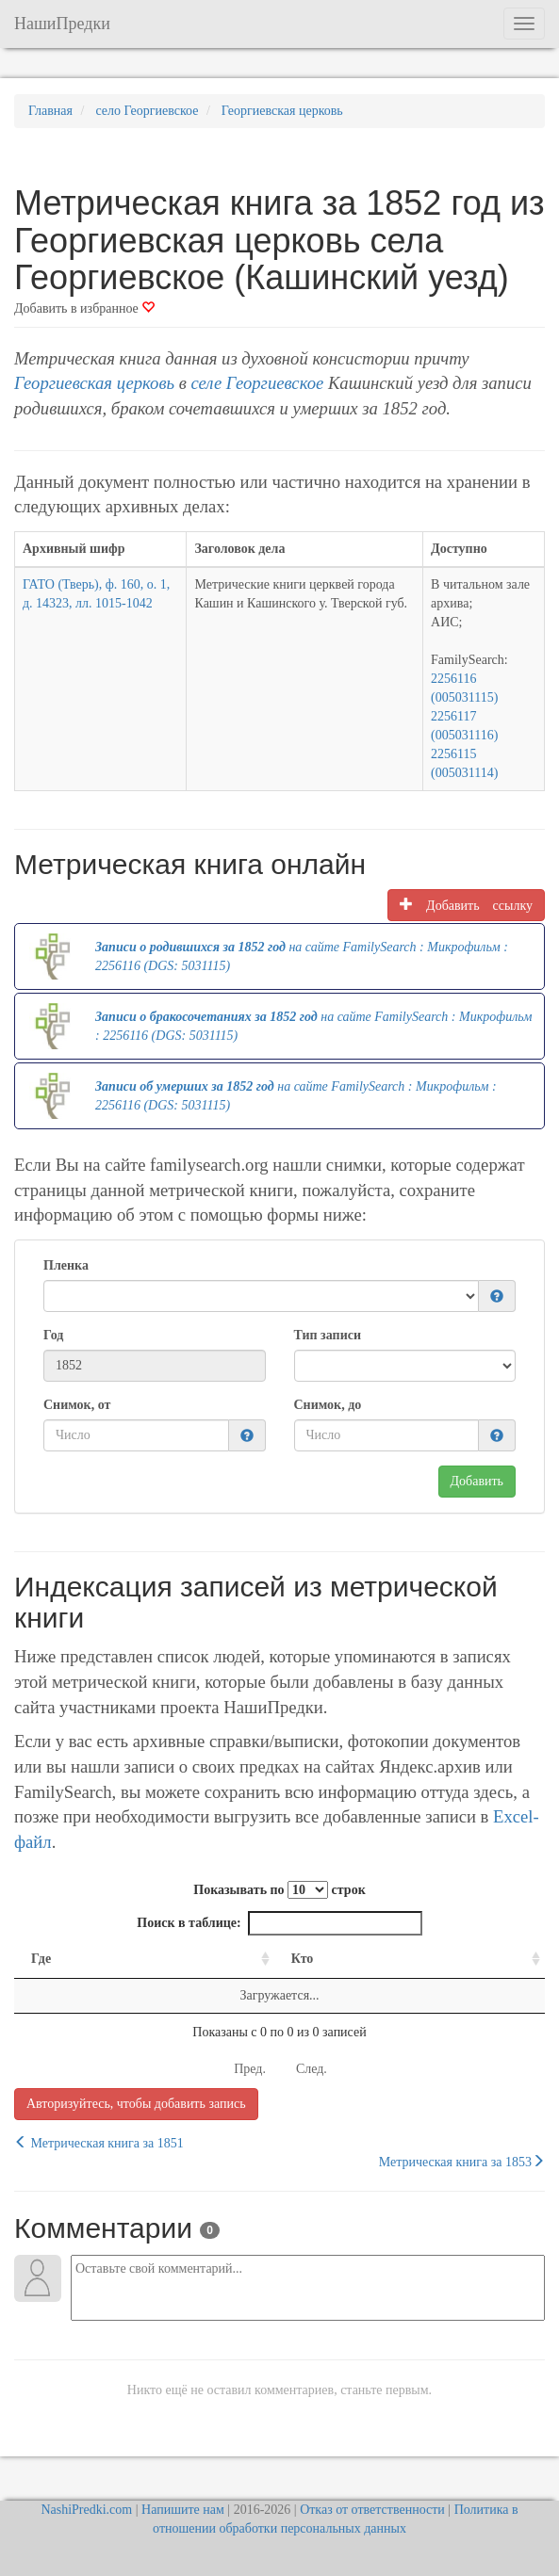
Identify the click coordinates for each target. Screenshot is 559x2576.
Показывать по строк (279, 1890)
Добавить (477, 1481)
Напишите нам (182, 2510)
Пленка (66, 1265)
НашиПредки (62, 23)
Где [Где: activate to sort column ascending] (41, 1959)
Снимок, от (76, 1405)
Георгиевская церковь (94, 383)
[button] (496, 1297)
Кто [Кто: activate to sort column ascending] (302, 1959)
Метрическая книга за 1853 (462, 2161)
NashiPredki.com (86, 2510)
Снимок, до (328, 1405)
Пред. (250, 2069)
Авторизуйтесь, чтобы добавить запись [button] (136, 2104)
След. (311, 2069)
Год (53, 1335)
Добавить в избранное (84, 308)
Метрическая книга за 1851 (99, 2142)
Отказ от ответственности (372, 2510)
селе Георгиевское (256, 383)
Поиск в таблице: (279, 1923)
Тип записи (327, 1335)
